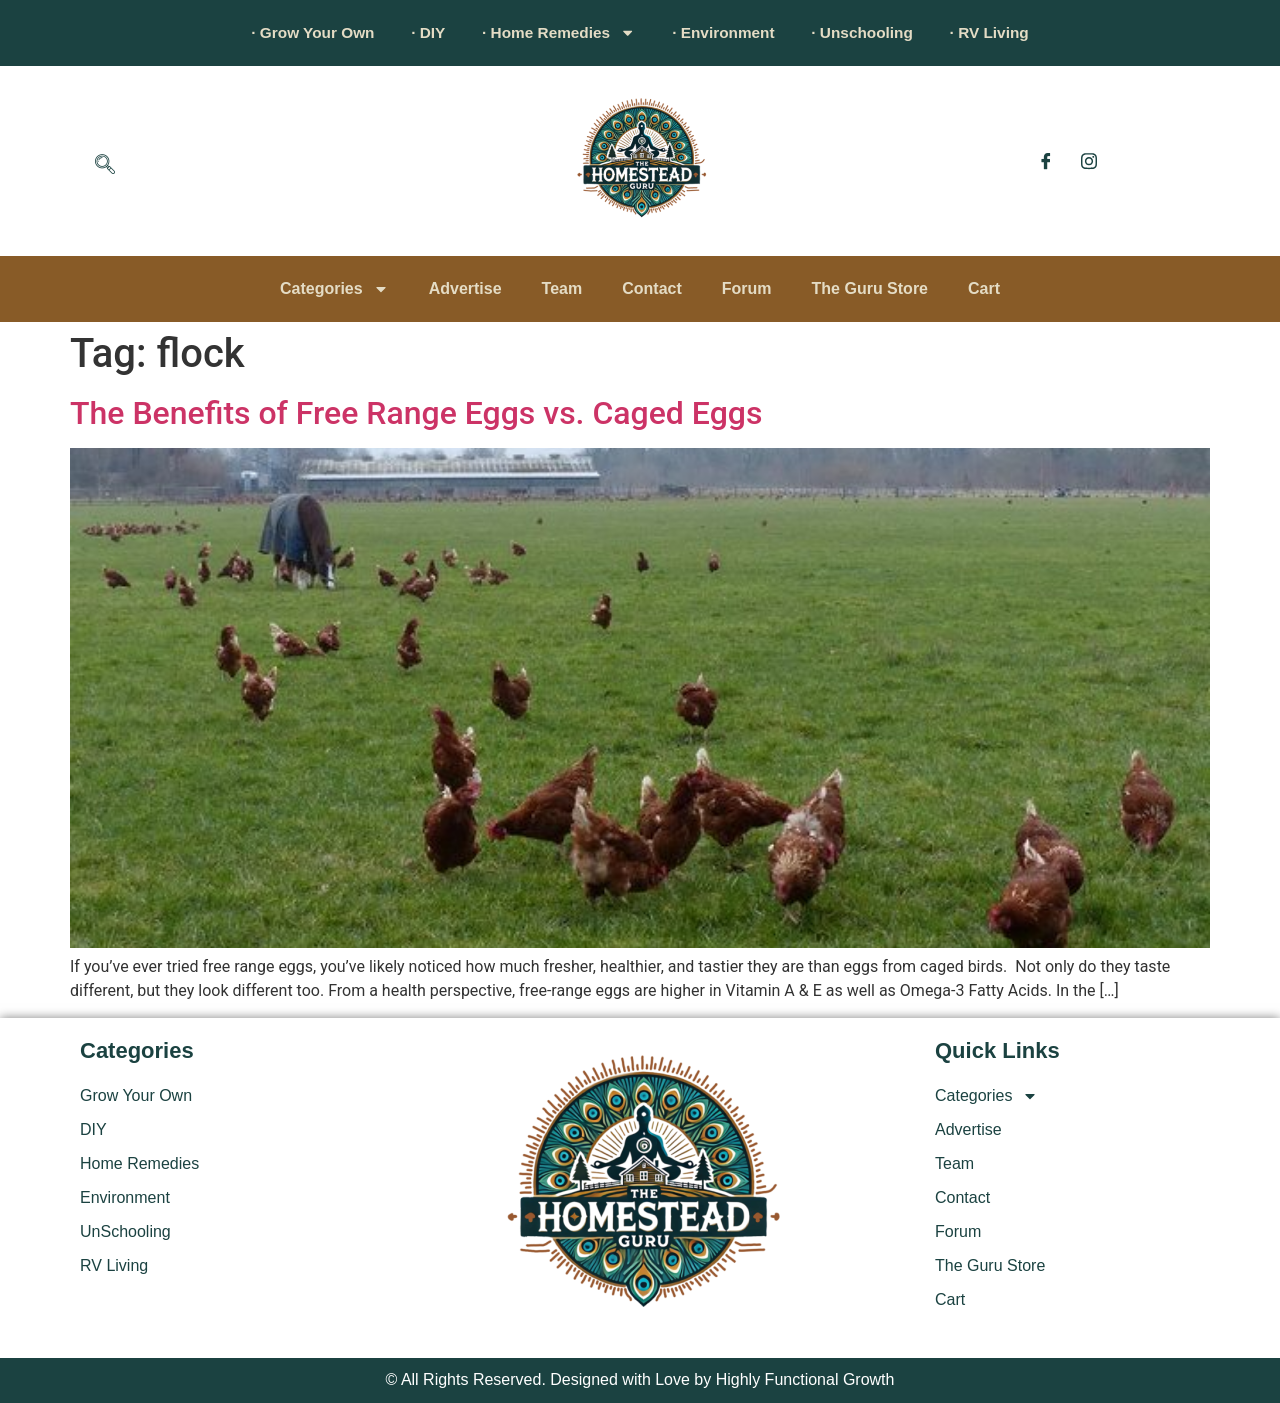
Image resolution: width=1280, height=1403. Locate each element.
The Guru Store (870, 288)
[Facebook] (1046, 161)
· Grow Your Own (295, 32)
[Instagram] (1089, 161)
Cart (984, 288)
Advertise (465, 288)
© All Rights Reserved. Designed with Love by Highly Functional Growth (640, 1379)
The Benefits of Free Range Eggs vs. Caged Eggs (416, 413)
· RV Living (1008, 32)
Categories (334, 289)
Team (562, 288)
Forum (747, 288)
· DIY (417, 32)
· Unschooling (874, 32)
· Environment (727, 32)
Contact (652, 288)
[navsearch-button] (105, 166)
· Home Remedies (554, 33)
